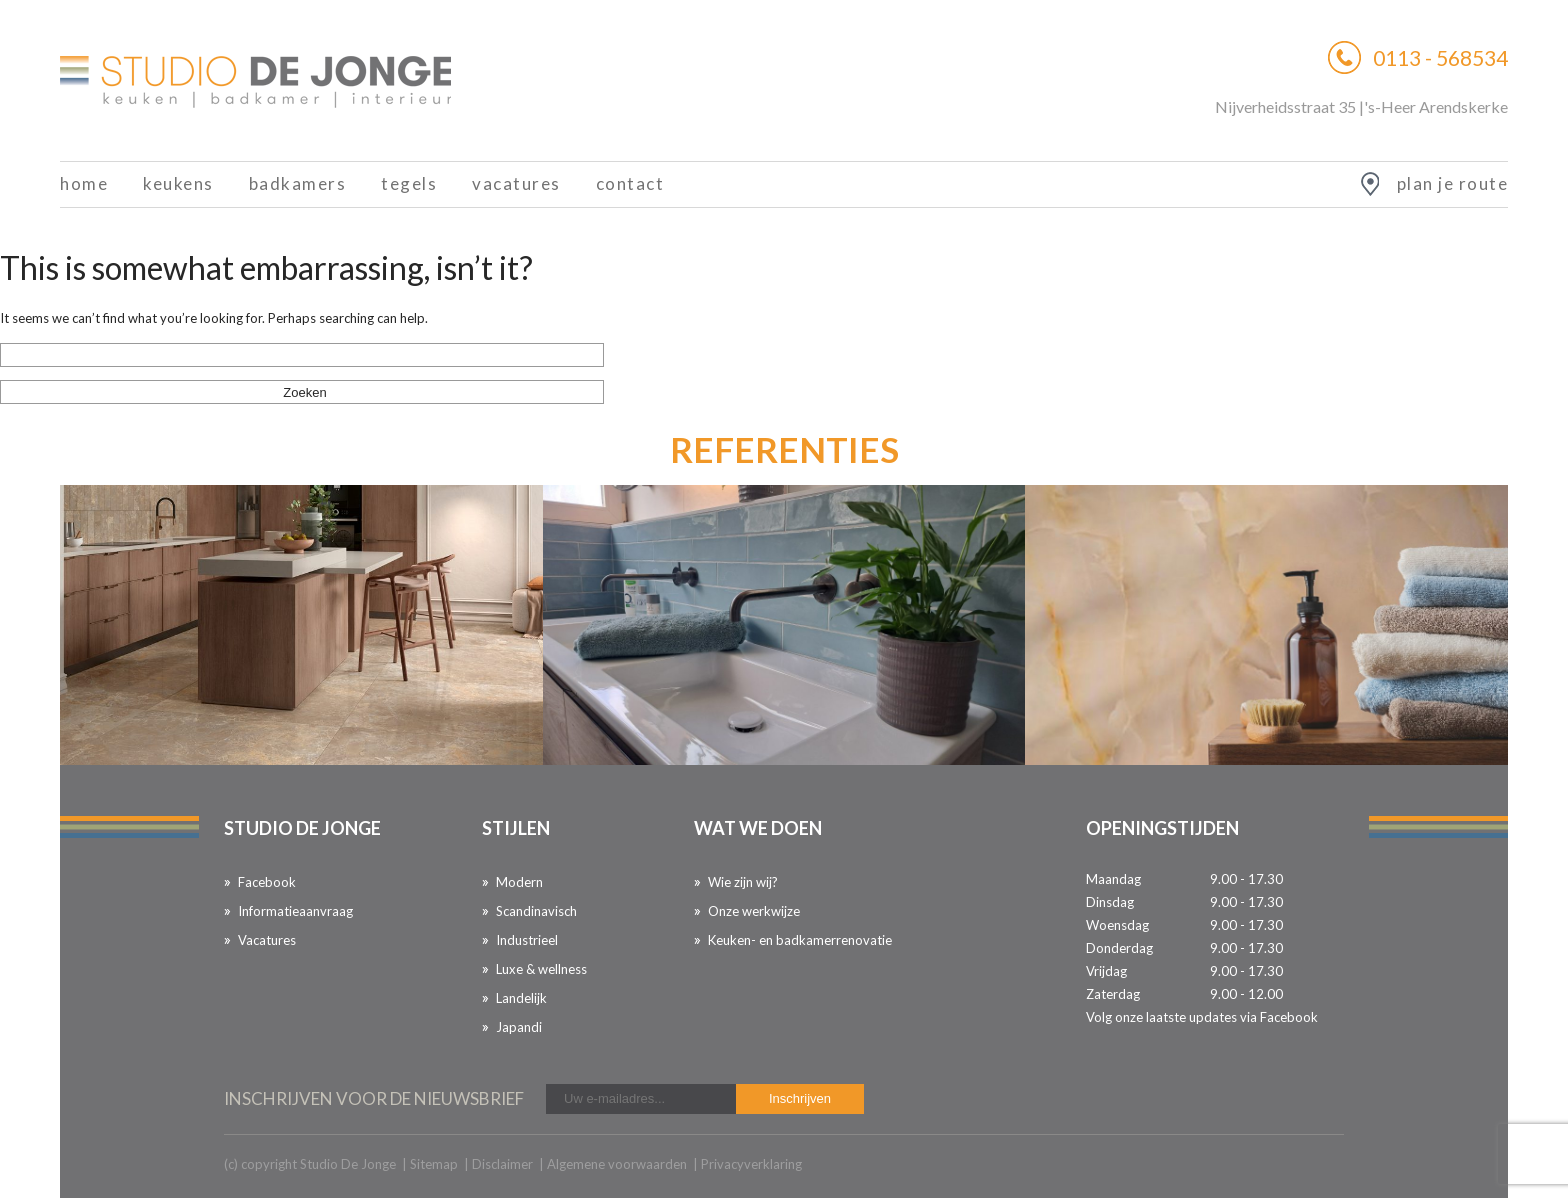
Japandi (519, 1027)
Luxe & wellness (541, 969)
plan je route (1453, 183)
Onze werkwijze (754, 911)
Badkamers (298, 183)
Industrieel (527, 940)
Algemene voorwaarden (617, 1164)
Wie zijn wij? (743, 882)
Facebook (267, 882)
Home (84, 183)
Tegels (409, 183)
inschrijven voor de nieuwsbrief (374, 1098)
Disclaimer (502, 1164)
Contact (630, 183)
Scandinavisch (536, 911)
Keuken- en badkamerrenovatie (800, 940)
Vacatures (516, 183)
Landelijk (521, 998)
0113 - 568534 (1440, 57)
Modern (519, 882)
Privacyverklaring (751, 1164)
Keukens (178, 183)
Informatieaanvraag (295, 911)
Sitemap (434, 1164)
